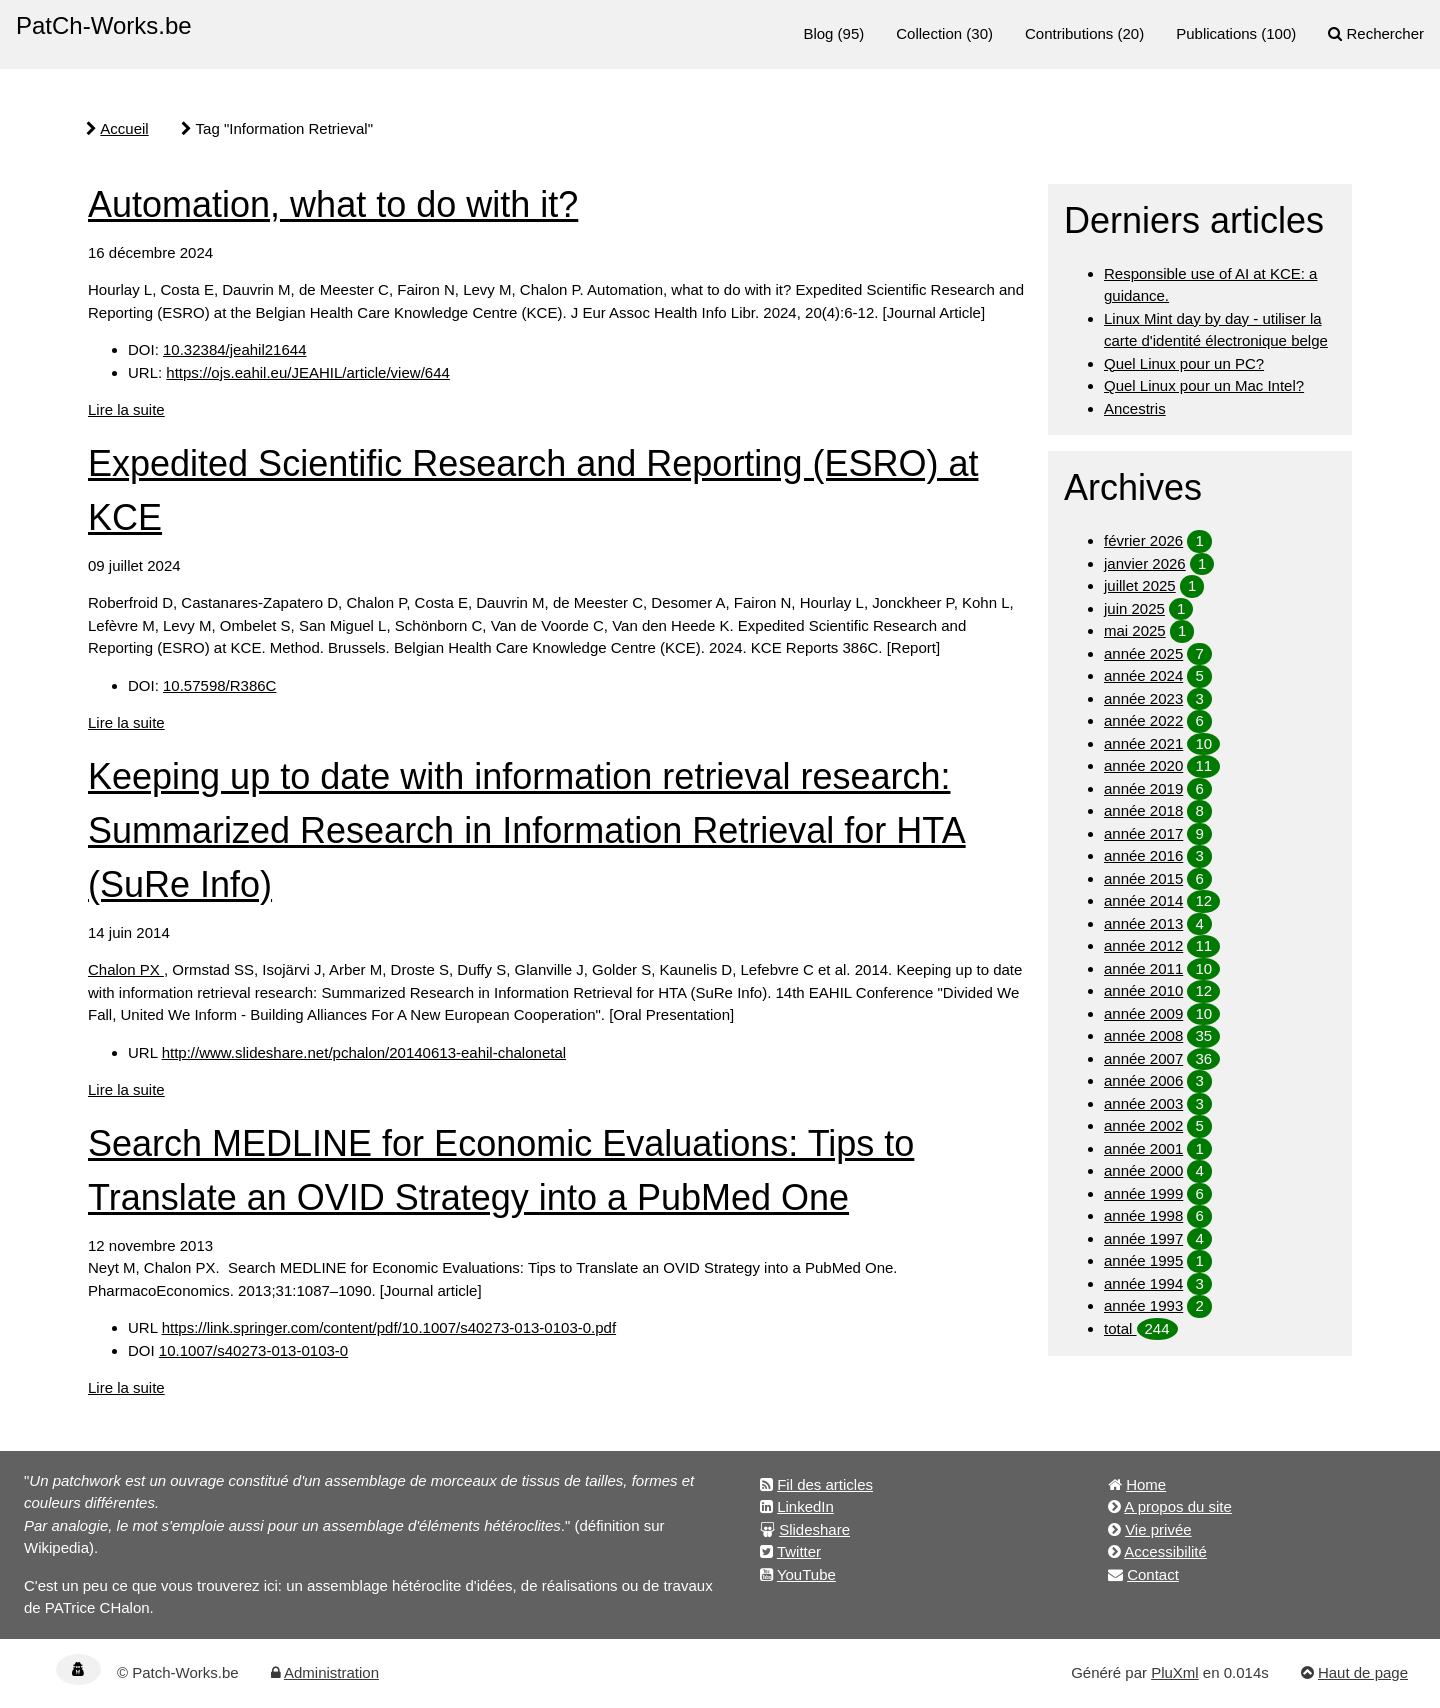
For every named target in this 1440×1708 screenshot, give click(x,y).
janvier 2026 (1145, 563)
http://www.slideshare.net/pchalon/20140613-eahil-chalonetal (364, 1052)
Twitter (799, 1551)
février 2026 (1143, 540)
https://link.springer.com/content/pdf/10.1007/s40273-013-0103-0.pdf (389, 1327)
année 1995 (1143, 1260)
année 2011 (1143, 968)
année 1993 (1143, 1305)
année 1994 (1143, 1283)
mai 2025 (1135, 630)
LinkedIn (805, 1506)
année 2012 (1143, 945)
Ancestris (1135, 408)
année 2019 (1143, 788)
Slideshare (814, 1529)
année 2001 (1143, 1148)
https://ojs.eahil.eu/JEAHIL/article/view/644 (307, 372)
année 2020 (1143, 765)
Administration (331, 1672)
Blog (818, 33)
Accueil (124, 128)
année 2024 (1143, 675)
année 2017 (1143, 833)
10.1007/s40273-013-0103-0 (253, 1350)
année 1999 (1143, 1193)
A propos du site (1178, 1506)
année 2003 (1143, 1103)
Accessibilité (1165, 1551)
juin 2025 (1134, 608)
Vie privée (1158, 1529)
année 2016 (1143, 855)
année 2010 (1143, 990)
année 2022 (1143, 720)
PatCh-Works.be (104, 25)
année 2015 (1143, 878)
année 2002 (1143, 1125)
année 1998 (1143, 1215)
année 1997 (1143, 1238)
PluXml (1175, 1672)
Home (1146, 1484)
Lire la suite (126, 409)
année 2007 (1143, 1058)
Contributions (1069, 33)
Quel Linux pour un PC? (1184, 363)
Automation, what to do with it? (333, 204)
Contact (1153, 1574)
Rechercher (1385, 33)
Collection (929, 33)
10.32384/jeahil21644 (234, 349)
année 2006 (1143, 1080)
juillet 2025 (1140, 585)
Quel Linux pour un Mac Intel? (1204, 385)
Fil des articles (825, 1484)
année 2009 (1143, 1013)
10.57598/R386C (219, 685)
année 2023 (1143, 698)
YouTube (806, 1574)
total (1120, 1328)
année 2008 (1143, 1035)
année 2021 (1143, 743)
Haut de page (1363, 1672)
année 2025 (1143, 653)
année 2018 (1143, 810)
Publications (1216, 33)
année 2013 (1143, 923)
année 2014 (1143, 900)
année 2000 (1143, 1170)
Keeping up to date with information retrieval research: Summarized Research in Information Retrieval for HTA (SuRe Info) (527, 830)
